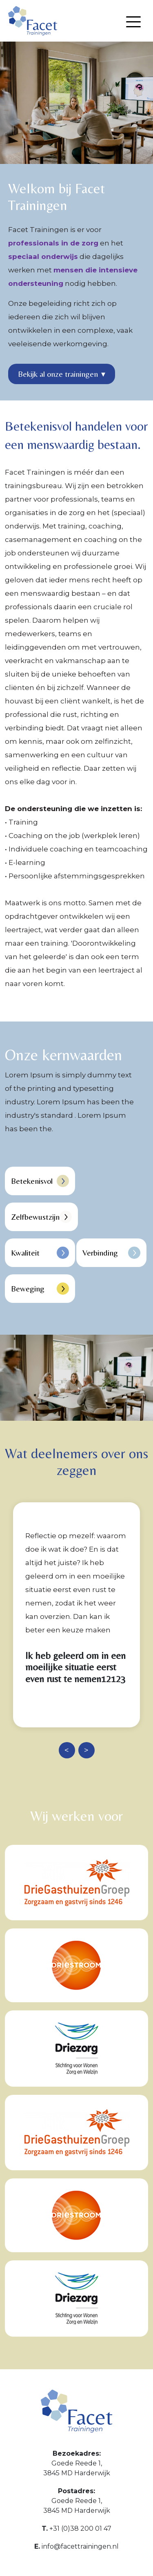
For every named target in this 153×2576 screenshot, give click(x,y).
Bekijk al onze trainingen (61, 374)
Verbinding (111, 1253)
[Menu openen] (133, 22)
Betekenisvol (40, 1181)
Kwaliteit (40, 1253)
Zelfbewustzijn (41, 1217)
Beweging (40, 1288)
